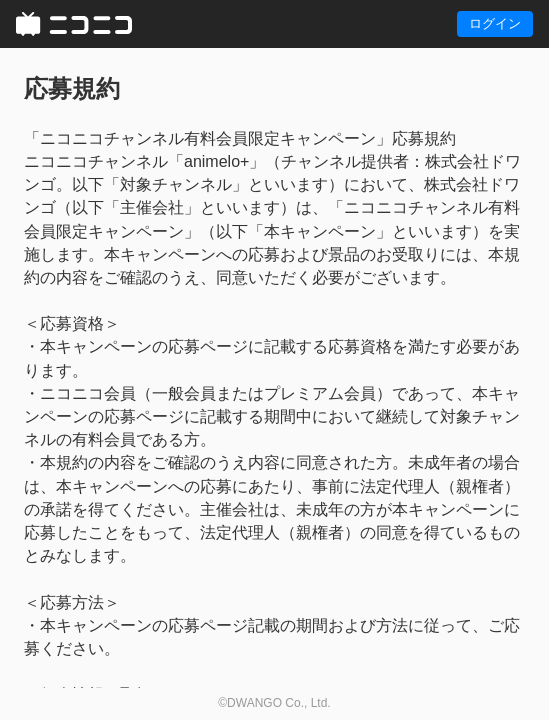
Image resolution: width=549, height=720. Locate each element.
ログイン (495, 23)
